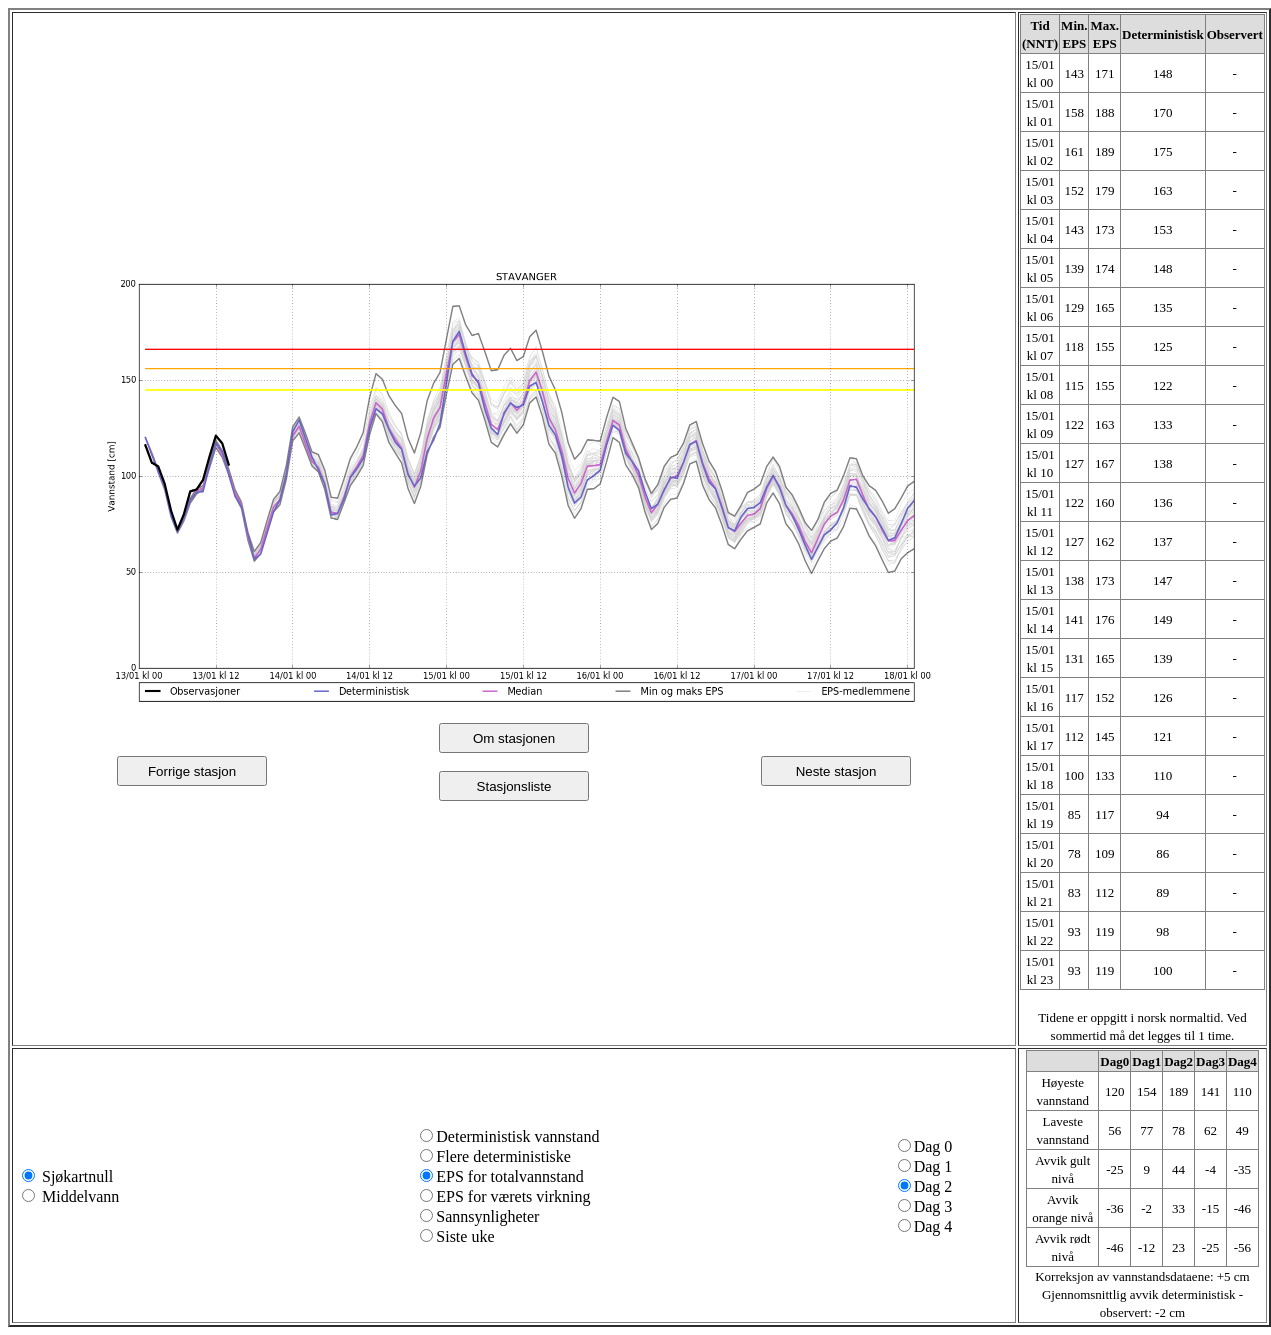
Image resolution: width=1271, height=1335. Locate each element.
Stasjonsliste (514, 786)
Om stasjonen (514, 738)
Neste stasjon (836, 771)
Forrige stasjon (192, 771)
